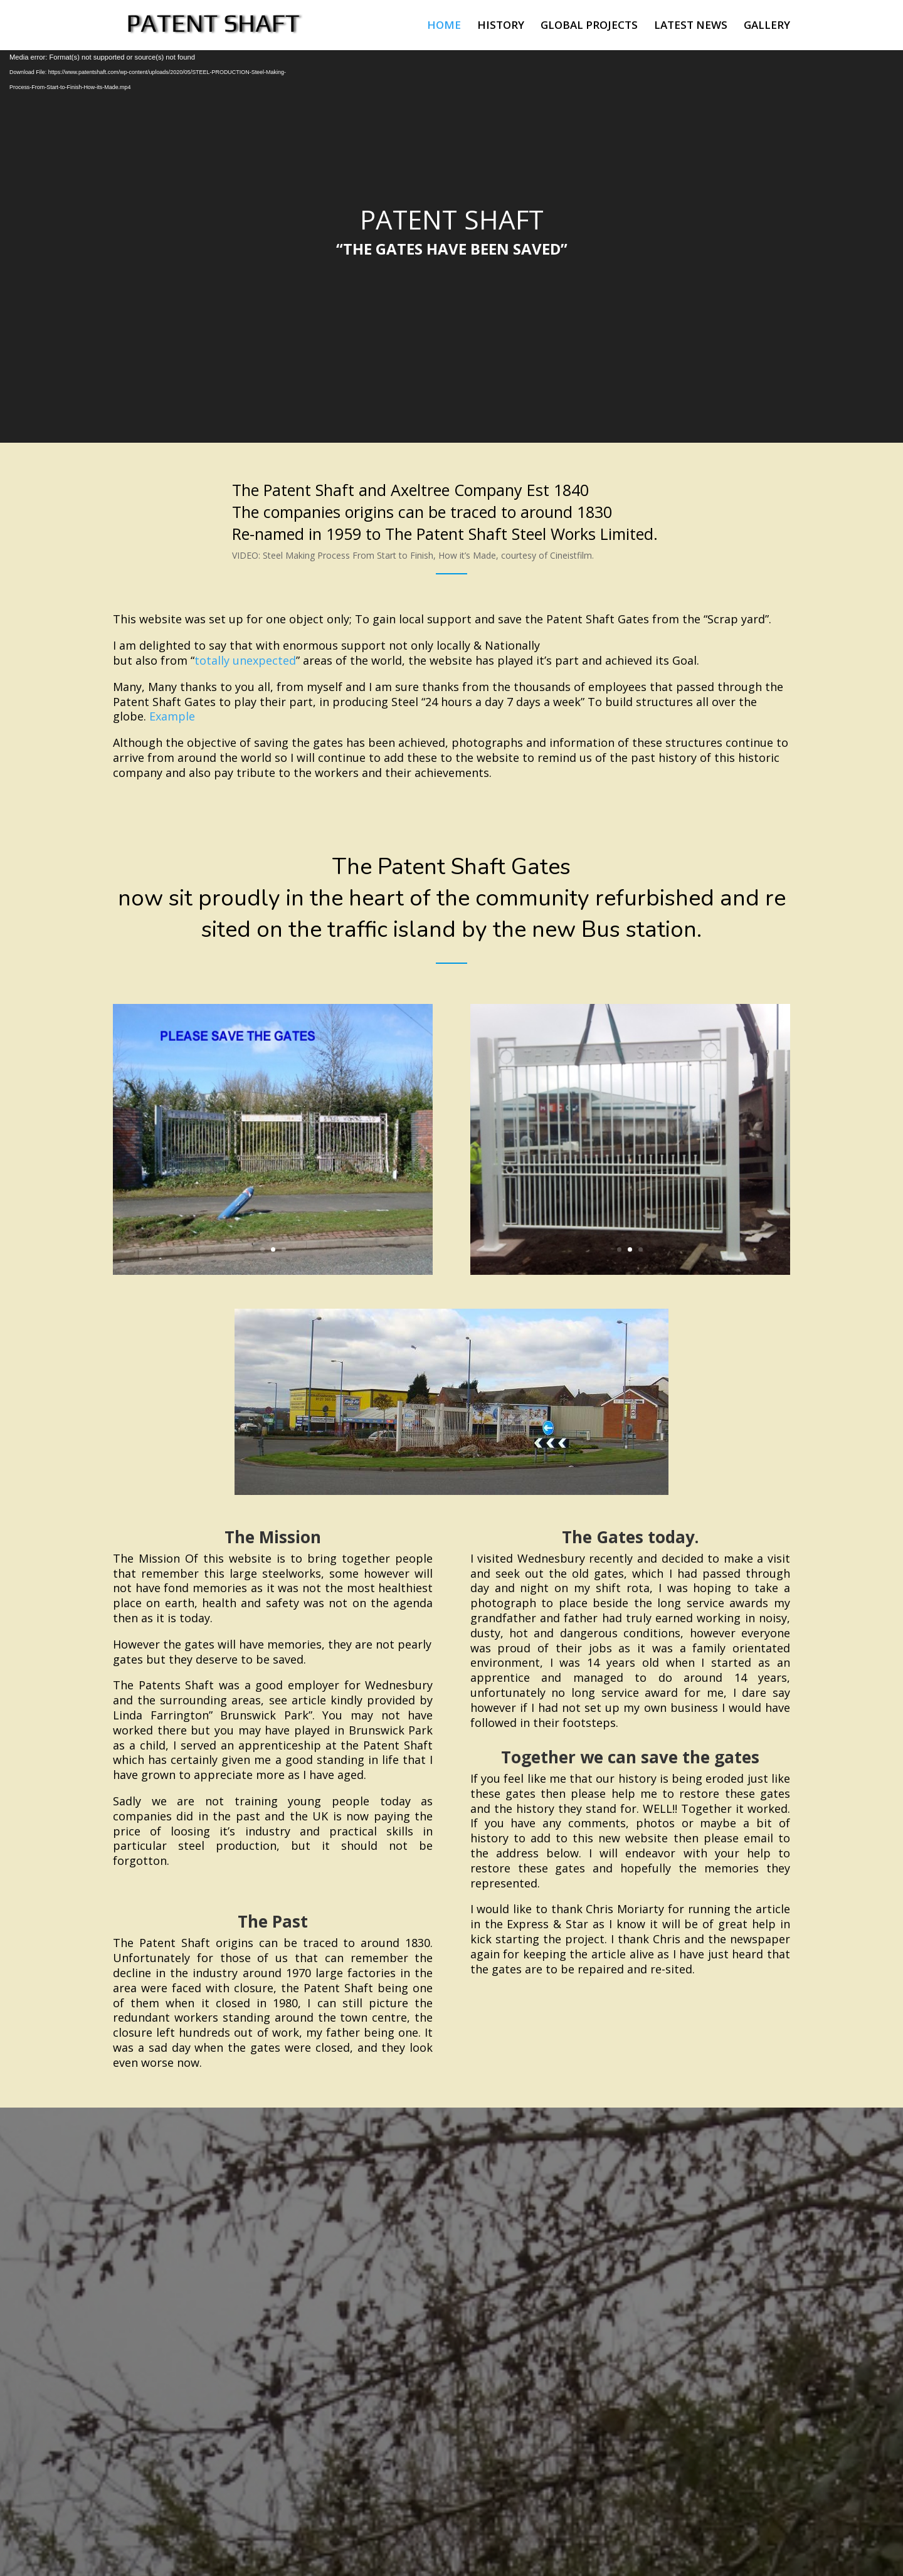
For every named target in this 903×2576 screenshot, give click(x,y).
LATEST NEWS (690, 26)
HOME (444, 26)
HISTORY (500, 26)
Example (172, 716)
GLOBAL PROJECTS (589, 26)
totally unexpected (245, 660)
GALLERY (767, 26)
